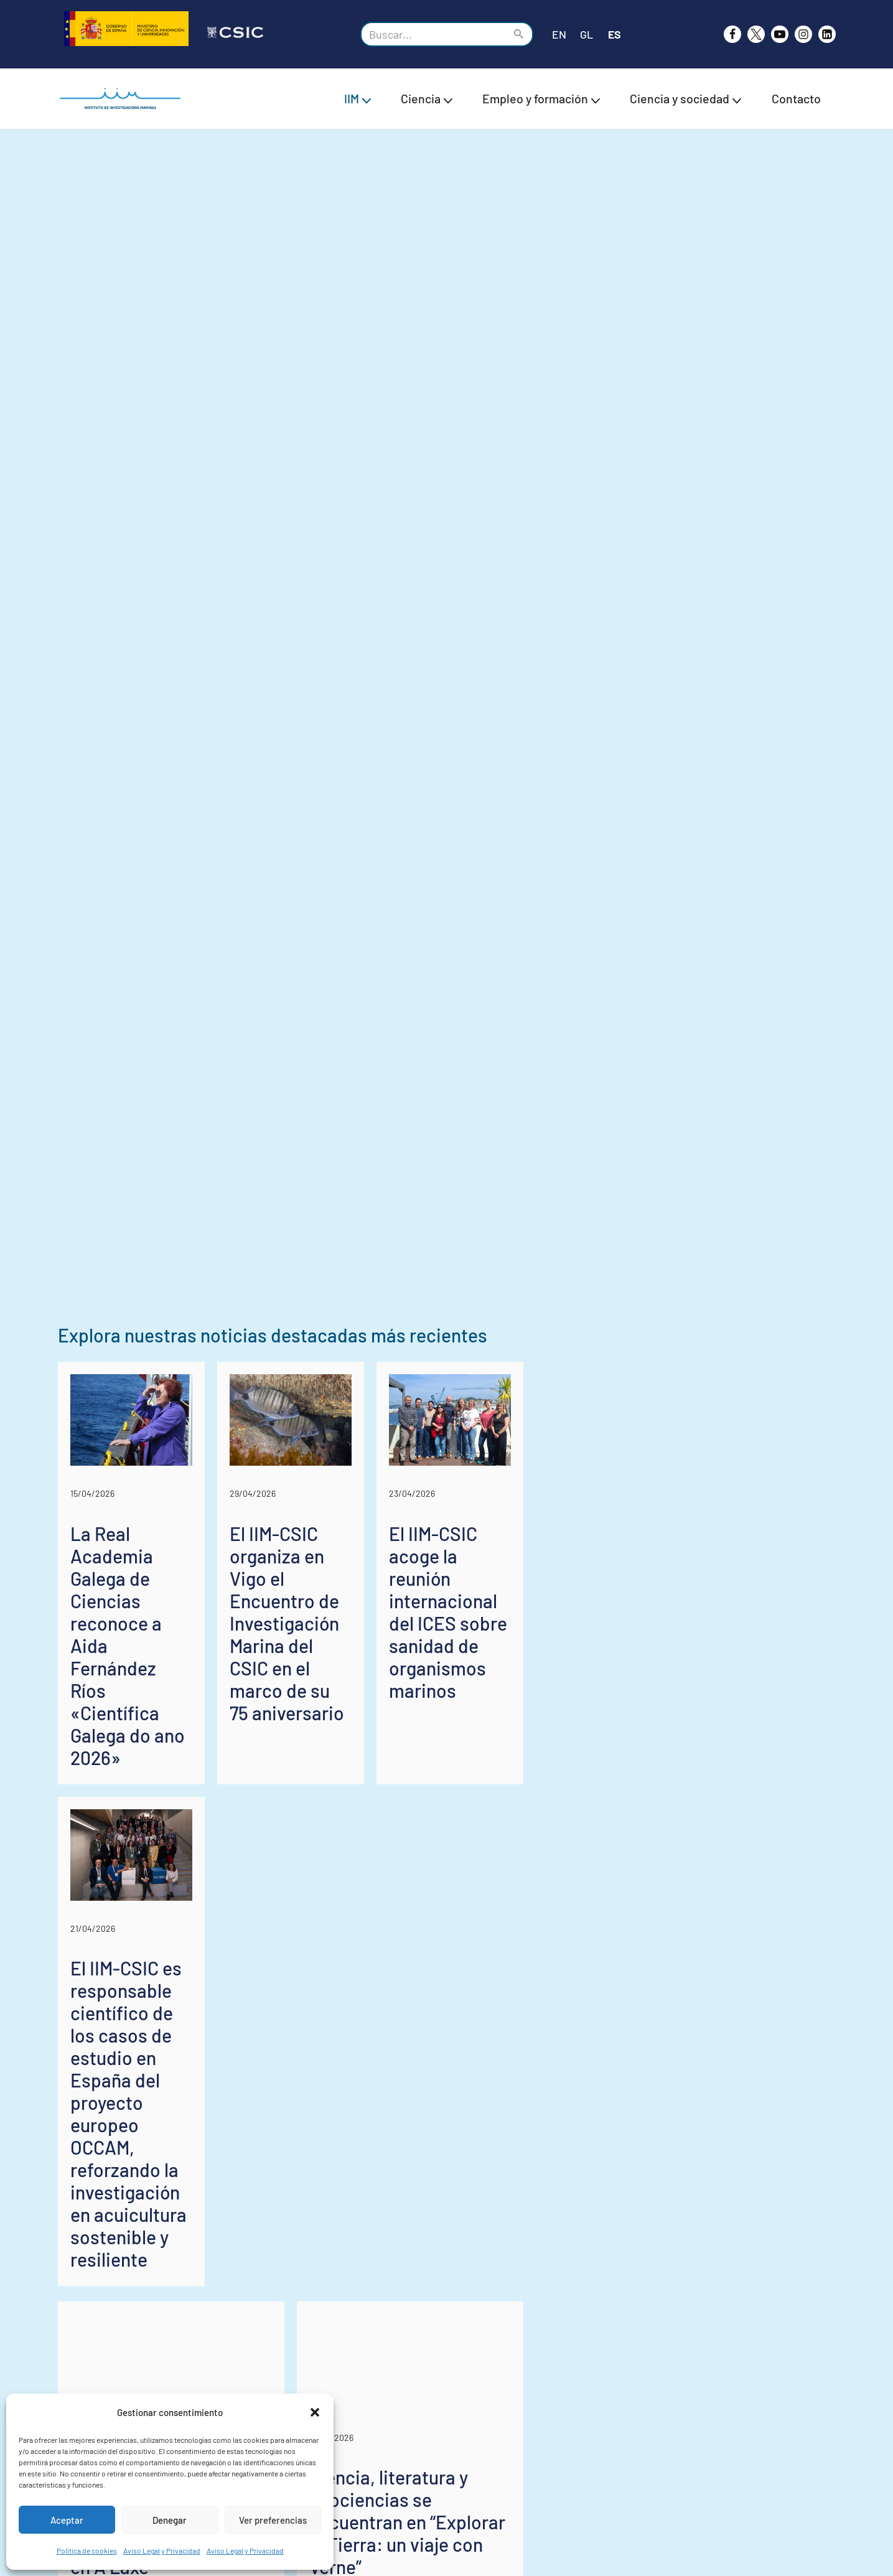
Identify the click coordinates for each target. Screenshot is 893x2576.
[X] (756, 34)
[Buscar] (432, 34)
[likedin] (827, 34)
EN (559, 34)
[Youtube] (779, 34)
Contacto (796, 98)
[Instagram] (803, 34)
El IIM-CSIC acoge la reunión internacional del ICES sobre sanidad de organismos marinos (710, 2268)
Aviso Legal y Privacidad (161, 2550)
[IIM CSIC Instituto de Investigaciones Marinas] (123, 99)
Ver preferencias (273, 2520)
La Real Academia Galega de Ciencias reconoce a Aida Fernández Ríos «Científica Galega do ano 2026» (174, 2280)
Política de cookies (87, 2550)
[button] (315, 2412)
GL (586, 34)
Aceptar (66, 2520)
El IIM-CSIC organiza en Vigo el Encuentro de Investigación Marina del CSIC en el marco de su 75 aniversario (437, 2280)
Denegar (169, 2520)
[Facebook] (732, 34)
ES (615, 34)
